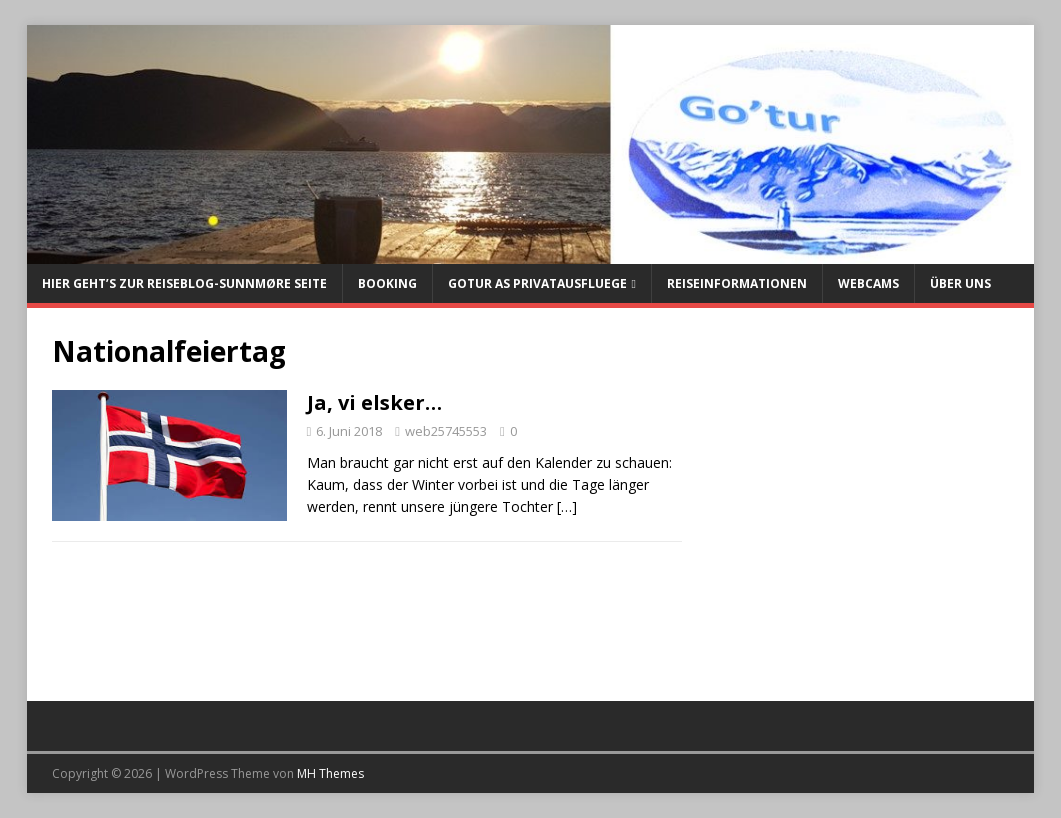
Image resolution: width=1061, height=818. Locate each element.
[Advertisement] (857, 503)
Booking (387, 283)
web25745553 (446, 431)
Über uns (960, 283)
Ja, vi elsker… (374, 402)
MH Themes (330, 773)
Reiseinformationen (737, 283)
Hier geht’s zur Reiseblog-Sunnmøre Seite (184, 283)
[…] (567, 506)
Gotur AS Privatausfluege (537, 283)
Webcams (868, 283)
